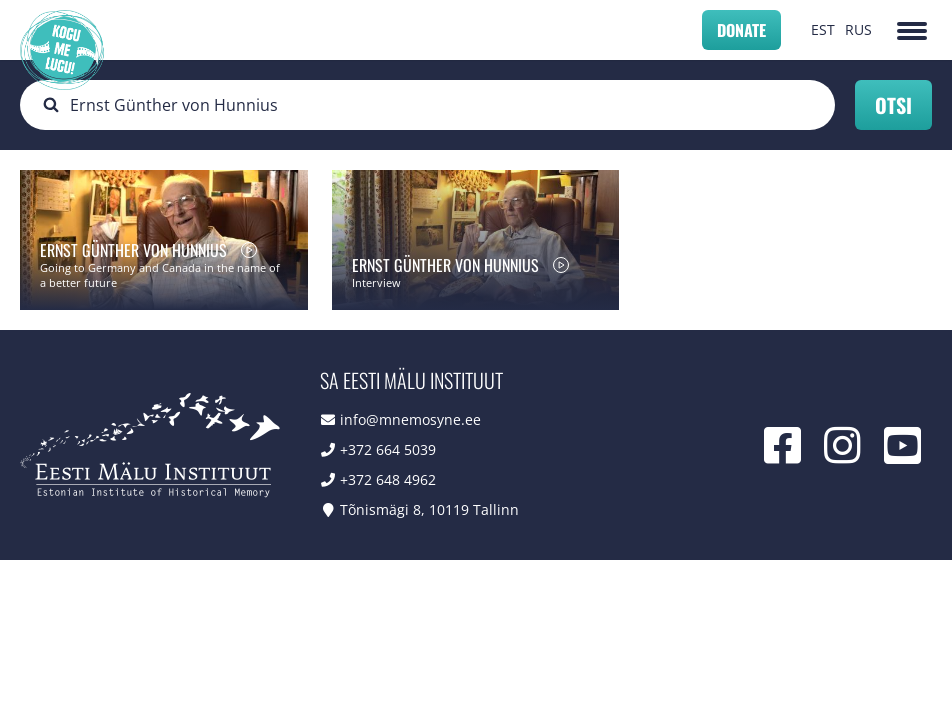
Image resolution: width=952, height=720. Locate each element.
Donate (741, 30)
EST (823, 29)
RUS (858, 29)
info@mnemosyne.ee (410, 419)
